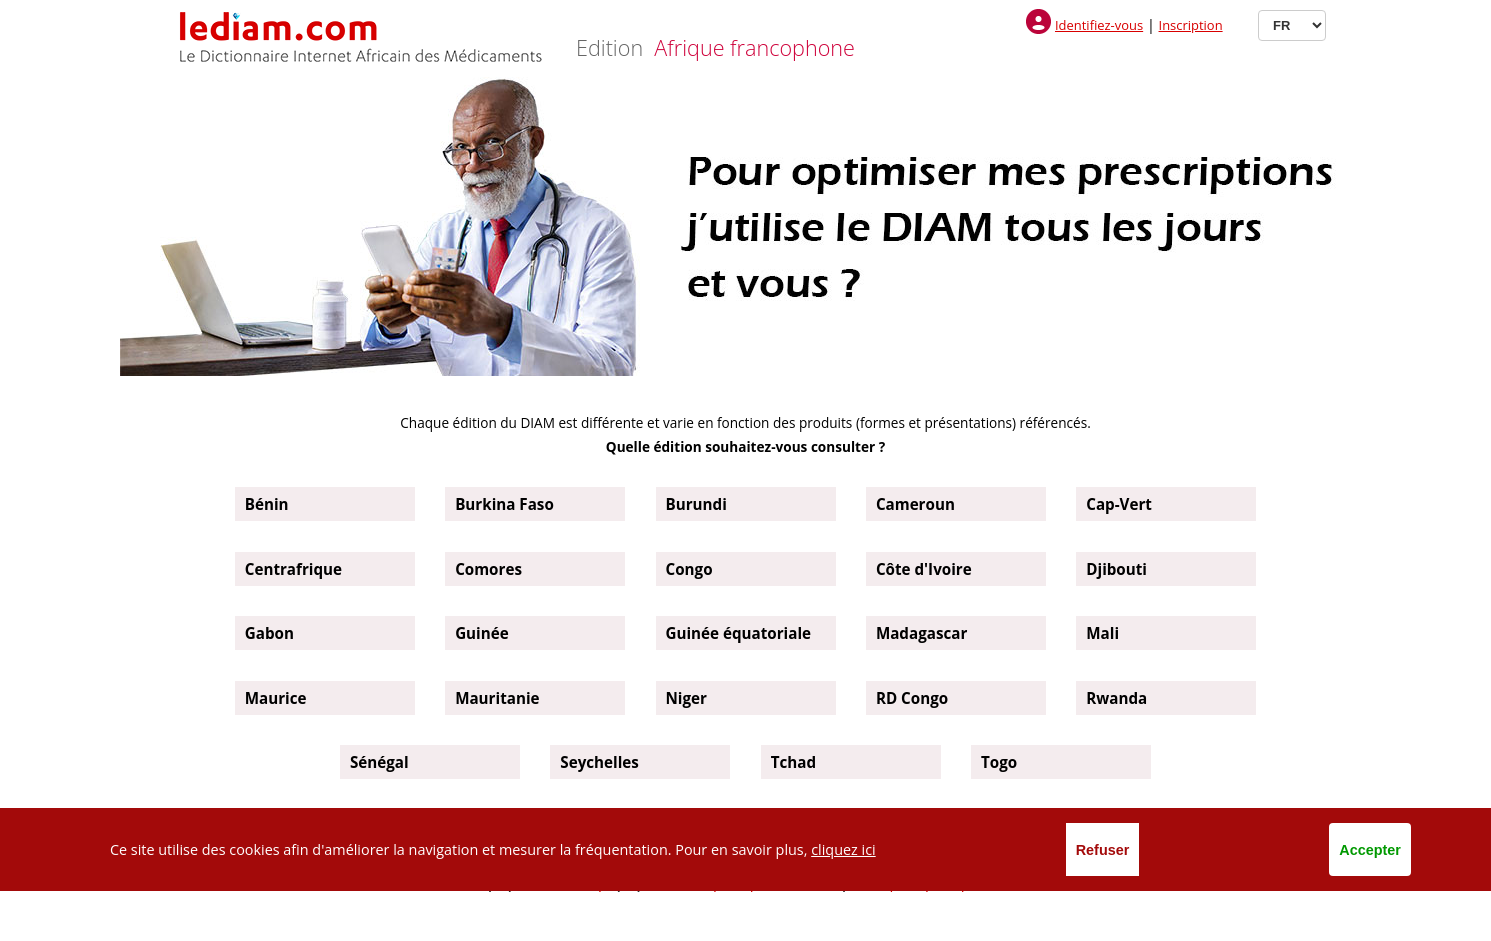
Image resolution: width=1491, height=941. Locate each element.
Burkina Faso (504, 504)
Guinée (482, 633)
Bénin (267, 504)
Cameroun (915, 504)
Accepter (1370, 850)
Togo (999, 762)
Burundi (696, 504)
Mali (1102, 633)
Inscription (1191, 25)
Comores (488, 569)
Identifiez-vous (1099, 25)
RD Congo (912, 698)
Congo (689, 569)
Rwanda (1116, 698)
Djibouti (1116, 569)
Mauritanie (497, 698)
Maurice (276, 698)
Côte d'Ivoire (924, 569)
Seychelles (599, 762)
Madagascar (921, 633)
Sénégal (379, 762)
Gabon (269, 633)
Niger (686, 698)
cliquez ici (843, 849)
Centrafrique (293, 569)
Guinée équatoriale (739, 633)
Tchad (793, 762)
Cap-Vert (1119, 504)
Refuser (1103, 850)
